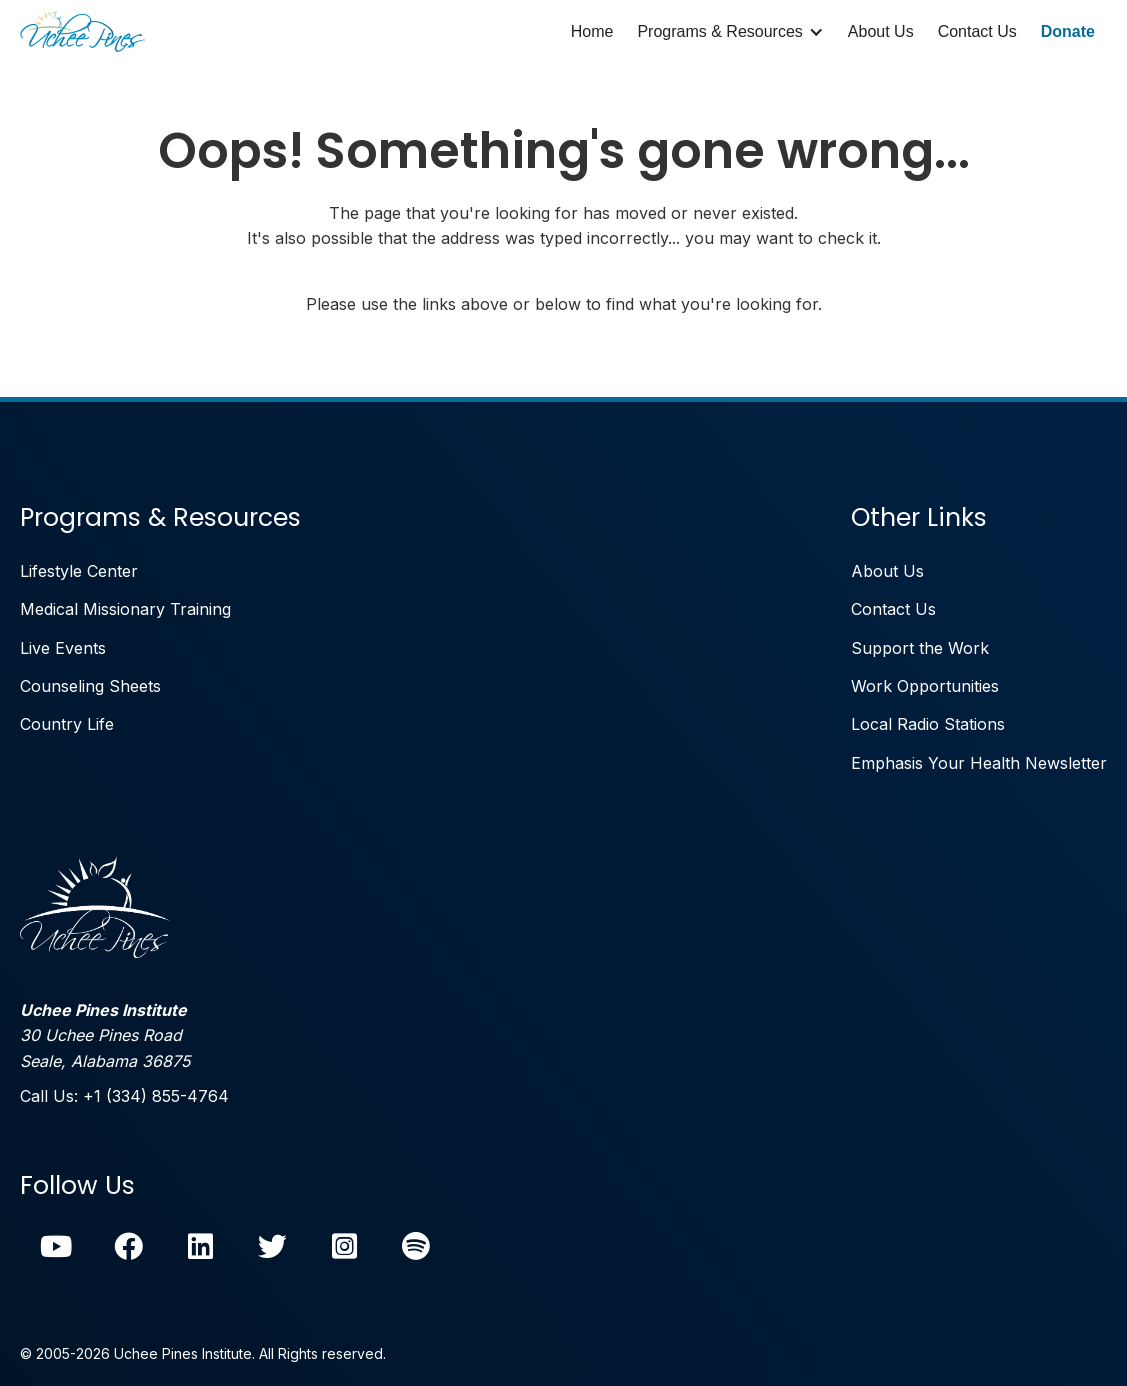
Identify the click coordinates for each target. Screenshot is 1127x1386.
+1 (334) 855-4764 (156, 1096)
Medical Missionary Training (125, 609)
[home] (82, 32)
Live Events (63, 648)
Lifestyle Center (79, 571)
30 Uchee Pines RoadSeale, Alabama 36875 (105, 1035)
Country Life (67, 724)
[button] (730, 32)
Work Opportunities (925, 686)
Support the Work (920, 648)
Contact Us (977, 31)
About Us (881, 31)
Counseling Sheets (90, 686)
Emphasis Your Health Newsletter (979, 763)
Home (592, 31)
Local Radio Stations (928, 724)
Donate (1068, 31)
